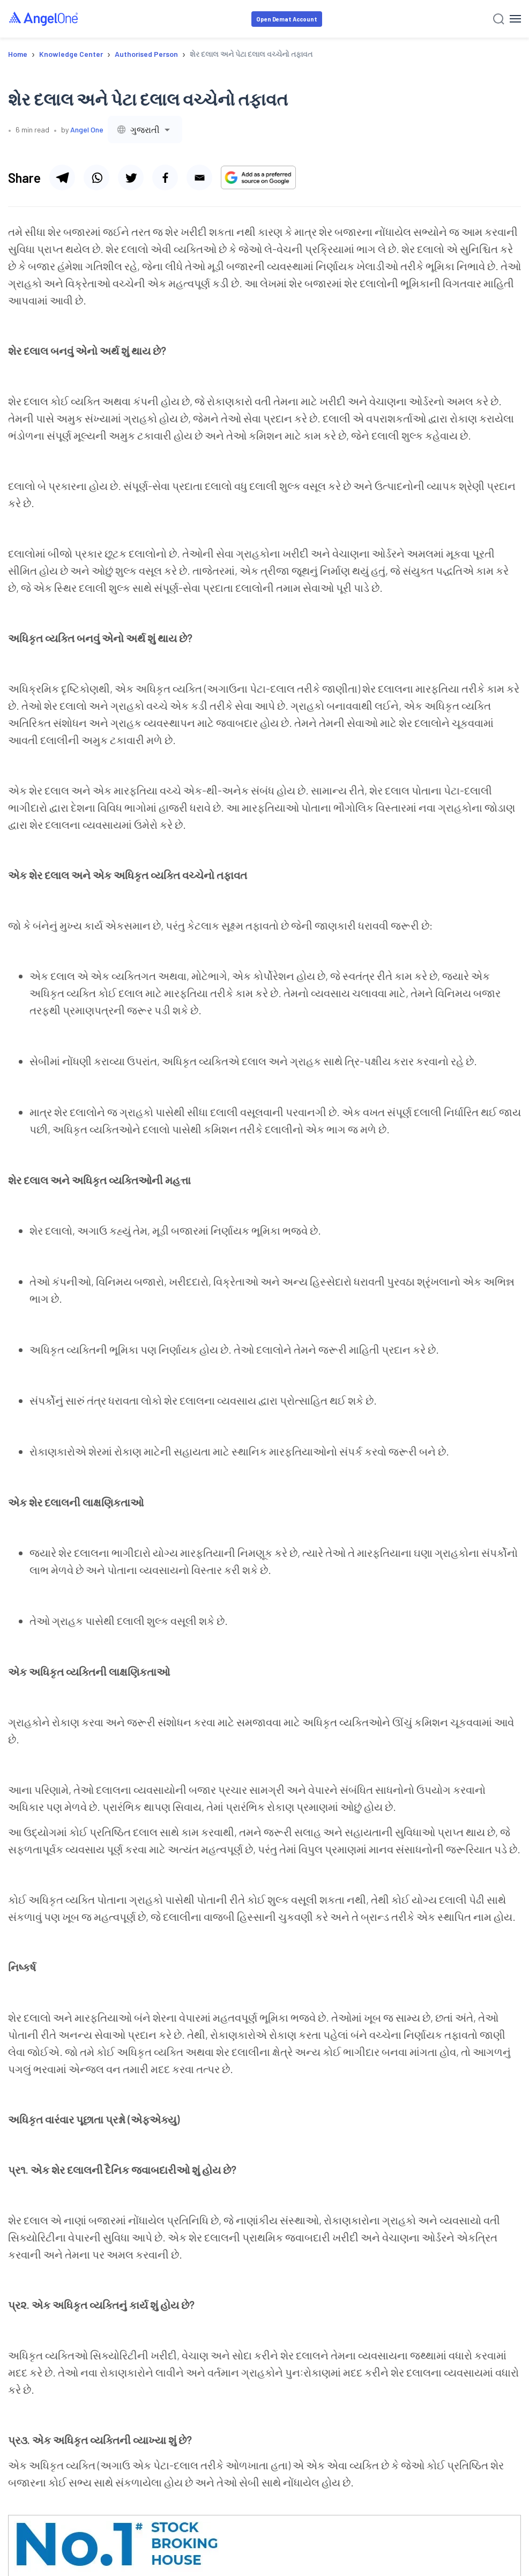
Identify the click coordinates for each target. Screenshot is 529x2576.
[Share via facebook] (165, 177)
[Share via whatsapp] (96, 177)
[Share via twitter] (131, 177)
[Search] (498, 19)
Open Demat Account (286, 19)
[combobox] (145, 129)
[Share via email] (199, 177)
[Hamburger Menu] (515, 19)
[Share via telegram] (62, 177)
